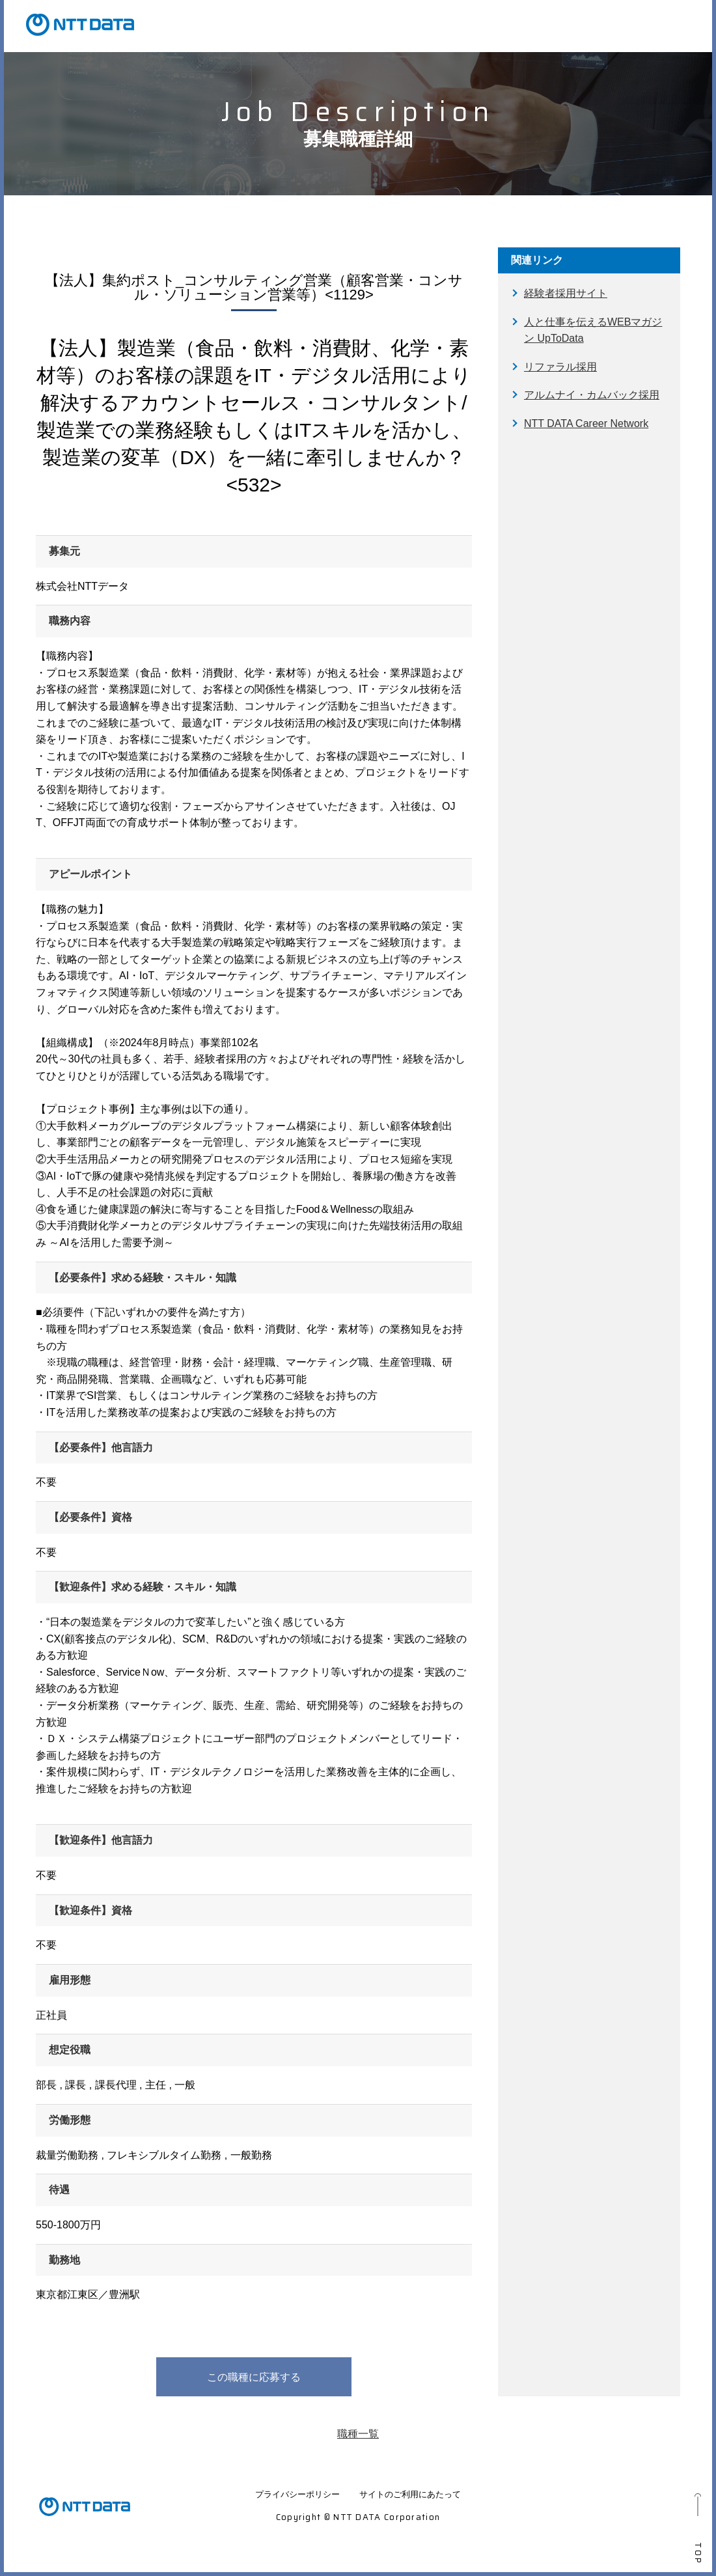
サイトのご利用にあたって (410, 2494)
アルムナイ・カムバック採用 (591, 394)
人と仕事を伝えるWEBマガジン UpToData (593, 330)
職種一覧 (358, 2433)
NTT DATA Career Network (586, 423)
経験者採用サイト (565, 293)
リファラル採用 (560, 366)
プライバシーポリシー (297, 2494)
